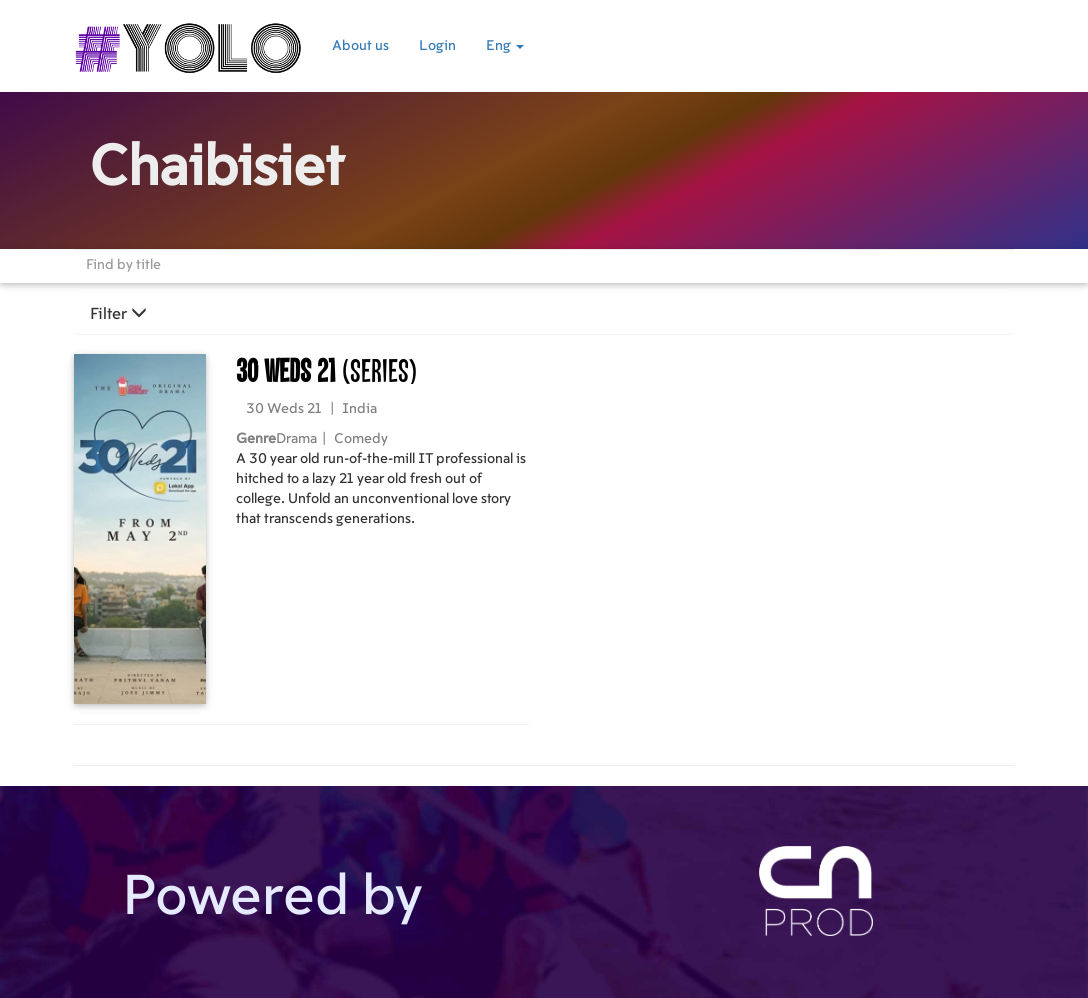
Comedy (361, 439)
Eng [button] (505, 46)
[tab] (544, 314)
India (359, 409)
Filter (118, 314)
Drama (296, 439)
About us (360, 46)
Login (437, 46)
